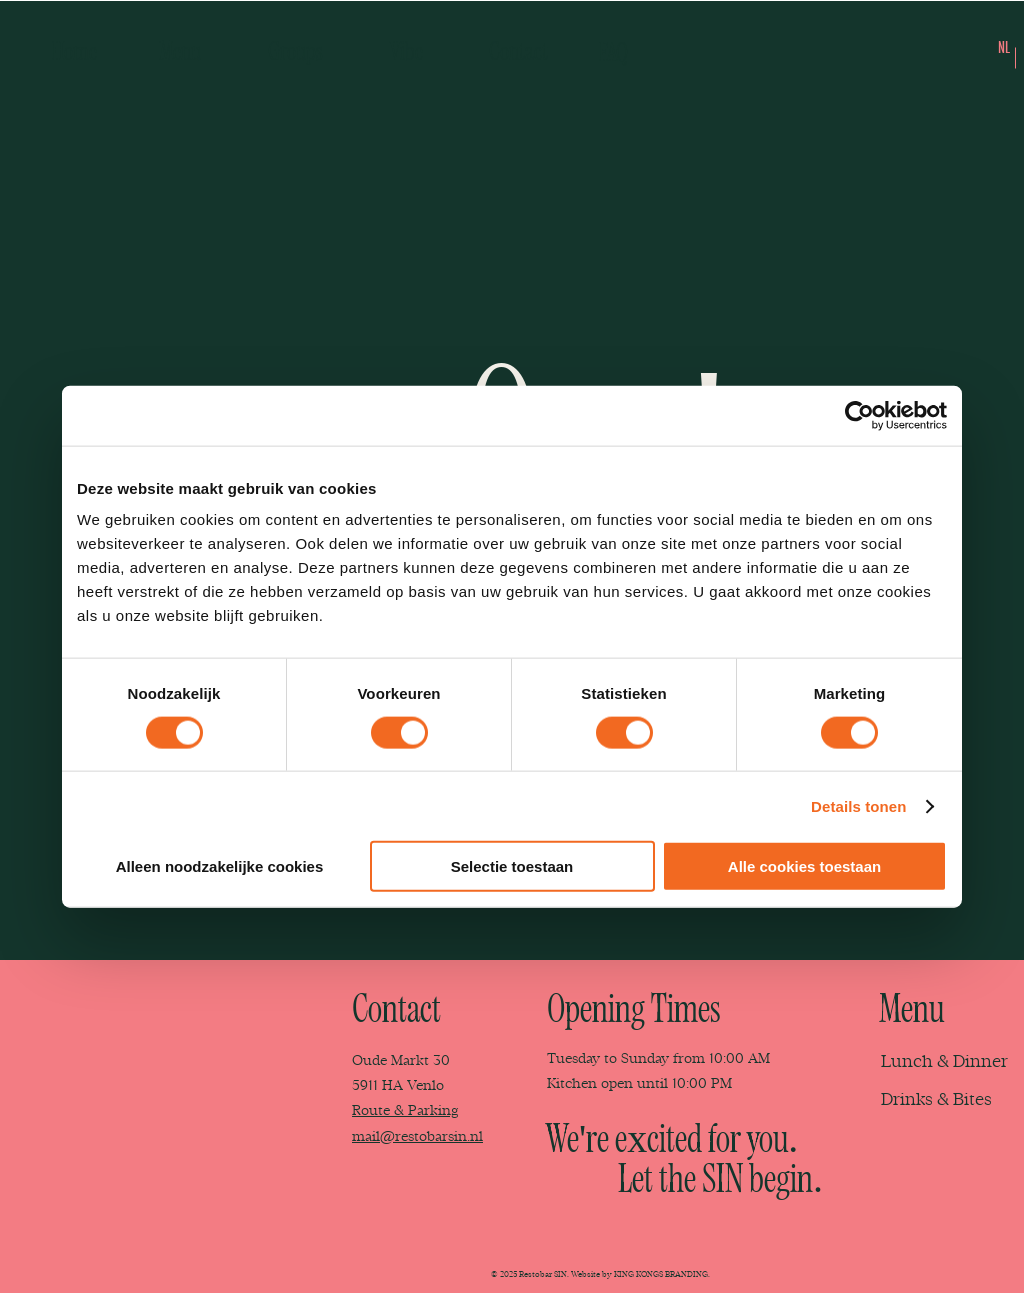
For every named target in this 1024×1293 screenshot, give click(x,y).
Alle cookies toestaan (804, 866)
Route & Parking (405, 1110)
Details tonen (858, 805)
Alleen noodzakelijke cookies (220, 866)
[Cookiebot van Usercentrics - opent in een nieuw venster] (859, 415)
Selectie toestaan (512, 866)
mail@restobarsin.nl (417, 1136)
